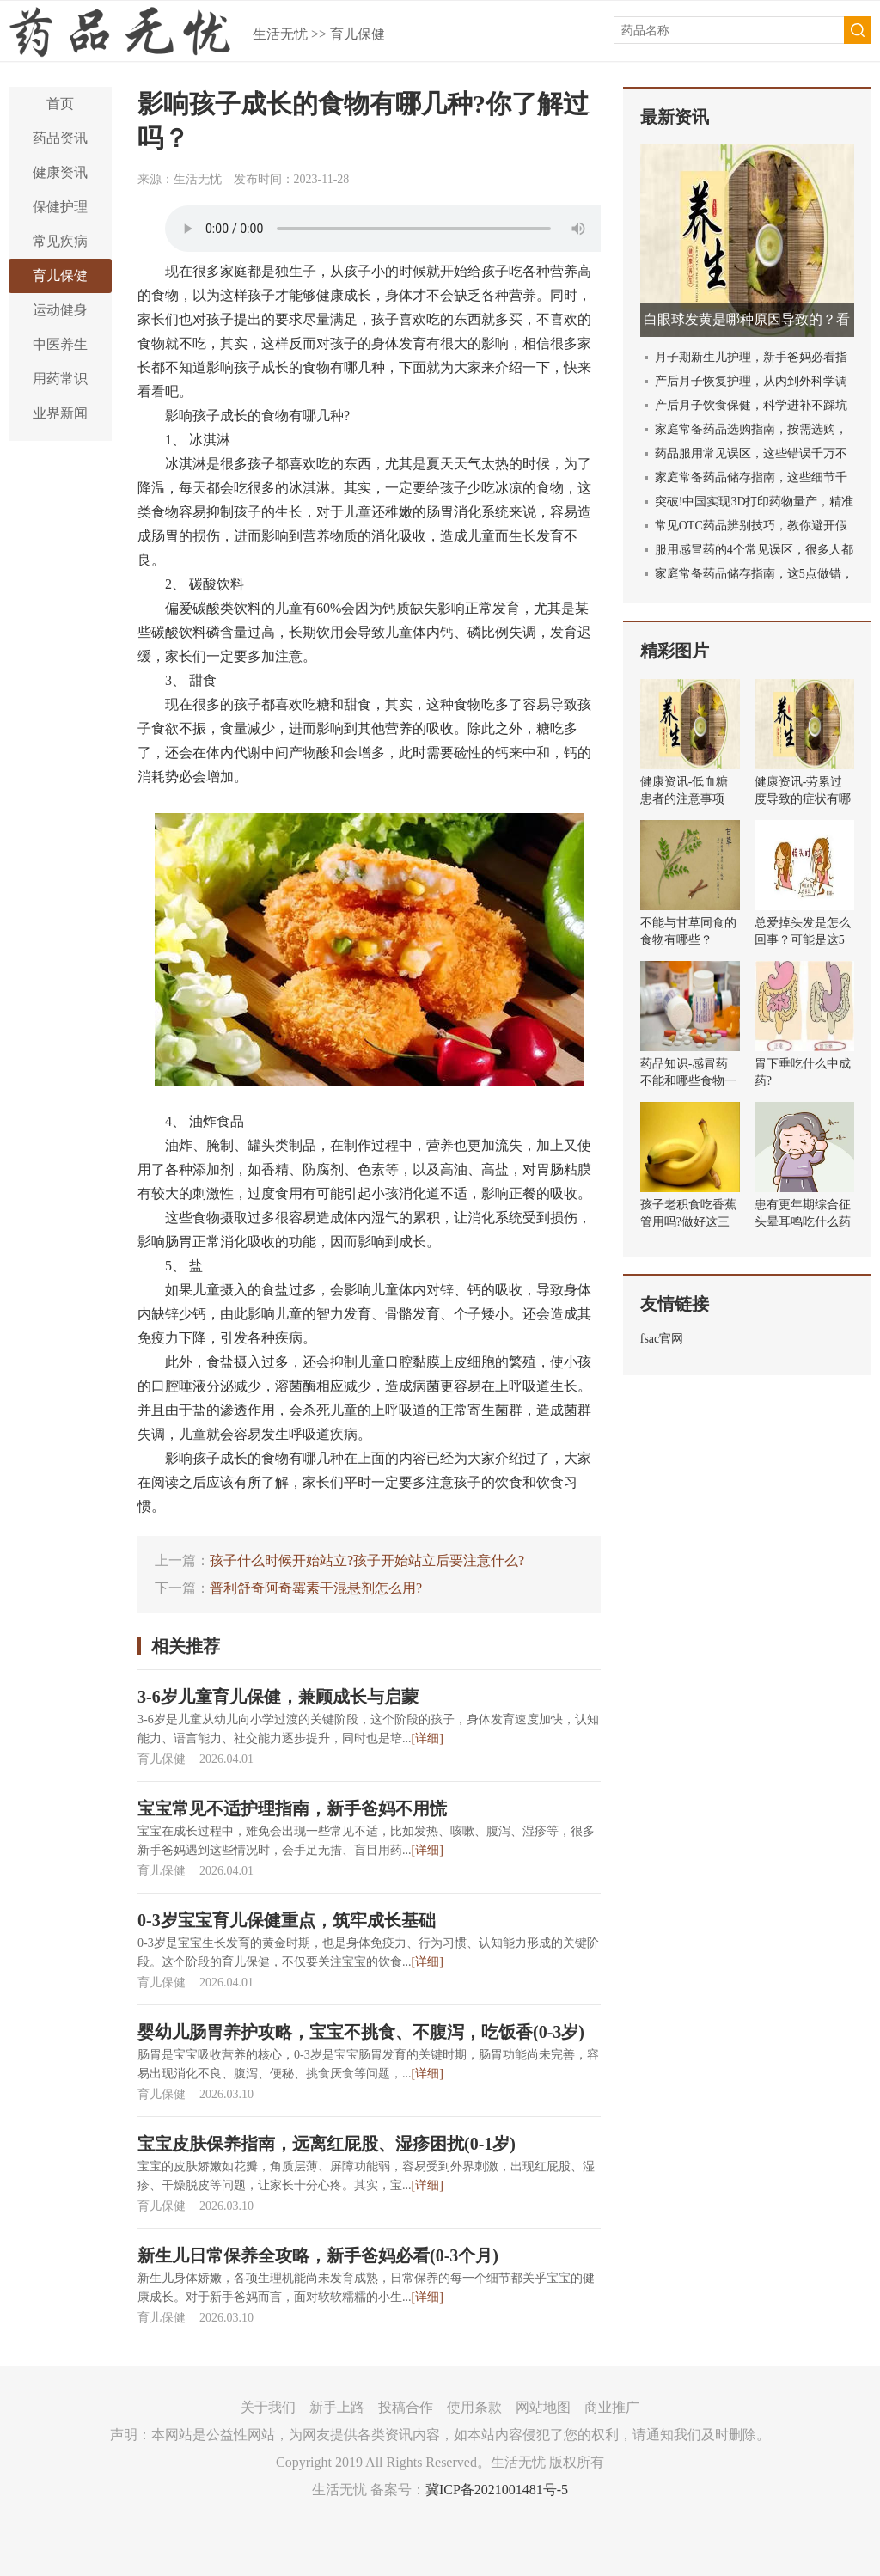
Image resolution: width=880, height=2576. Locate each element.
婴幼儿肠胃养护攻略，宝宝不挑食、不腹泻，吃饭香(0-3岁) (361, 2031)
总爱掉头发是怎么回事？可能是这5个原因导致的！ (803, 940)
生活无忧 (280, 34)
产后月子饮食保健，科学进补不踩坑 (751, 405)
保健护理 (60, 206)
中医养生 (60, 344)
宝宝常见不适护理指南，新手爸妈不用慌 (292, 1808)
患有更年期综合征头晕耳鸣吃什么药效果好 (803, 1221)
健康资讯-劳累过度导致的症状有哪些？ (803, 799)
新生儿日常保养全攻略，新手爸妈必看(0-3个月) (318, 2255)
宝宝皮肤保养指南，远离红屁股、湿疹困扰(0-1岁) (327, 2143)
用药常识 (60, 378)
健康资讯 (60, 172)
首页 (60, 103)
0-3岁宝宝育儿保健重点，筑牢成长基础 (287, 1920)
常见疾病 (60, 241)
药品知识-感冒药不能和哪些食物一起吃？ (688, 1080)
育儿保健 (357, 34)
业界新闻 (60, 413)
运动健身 (60, 310)
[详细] (427, 1738)
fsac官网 (662, 1338)
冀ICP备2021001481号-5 (496, 2489)
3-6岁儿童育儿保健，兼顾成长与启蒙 (278, 1696)
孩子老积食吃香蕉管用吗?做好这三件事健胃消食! (688, 1221)
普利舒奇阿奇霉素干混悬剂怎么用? (316, 1588)
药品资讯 (60, 138)
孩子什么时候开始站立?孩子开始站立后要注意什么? (367, 1560)
